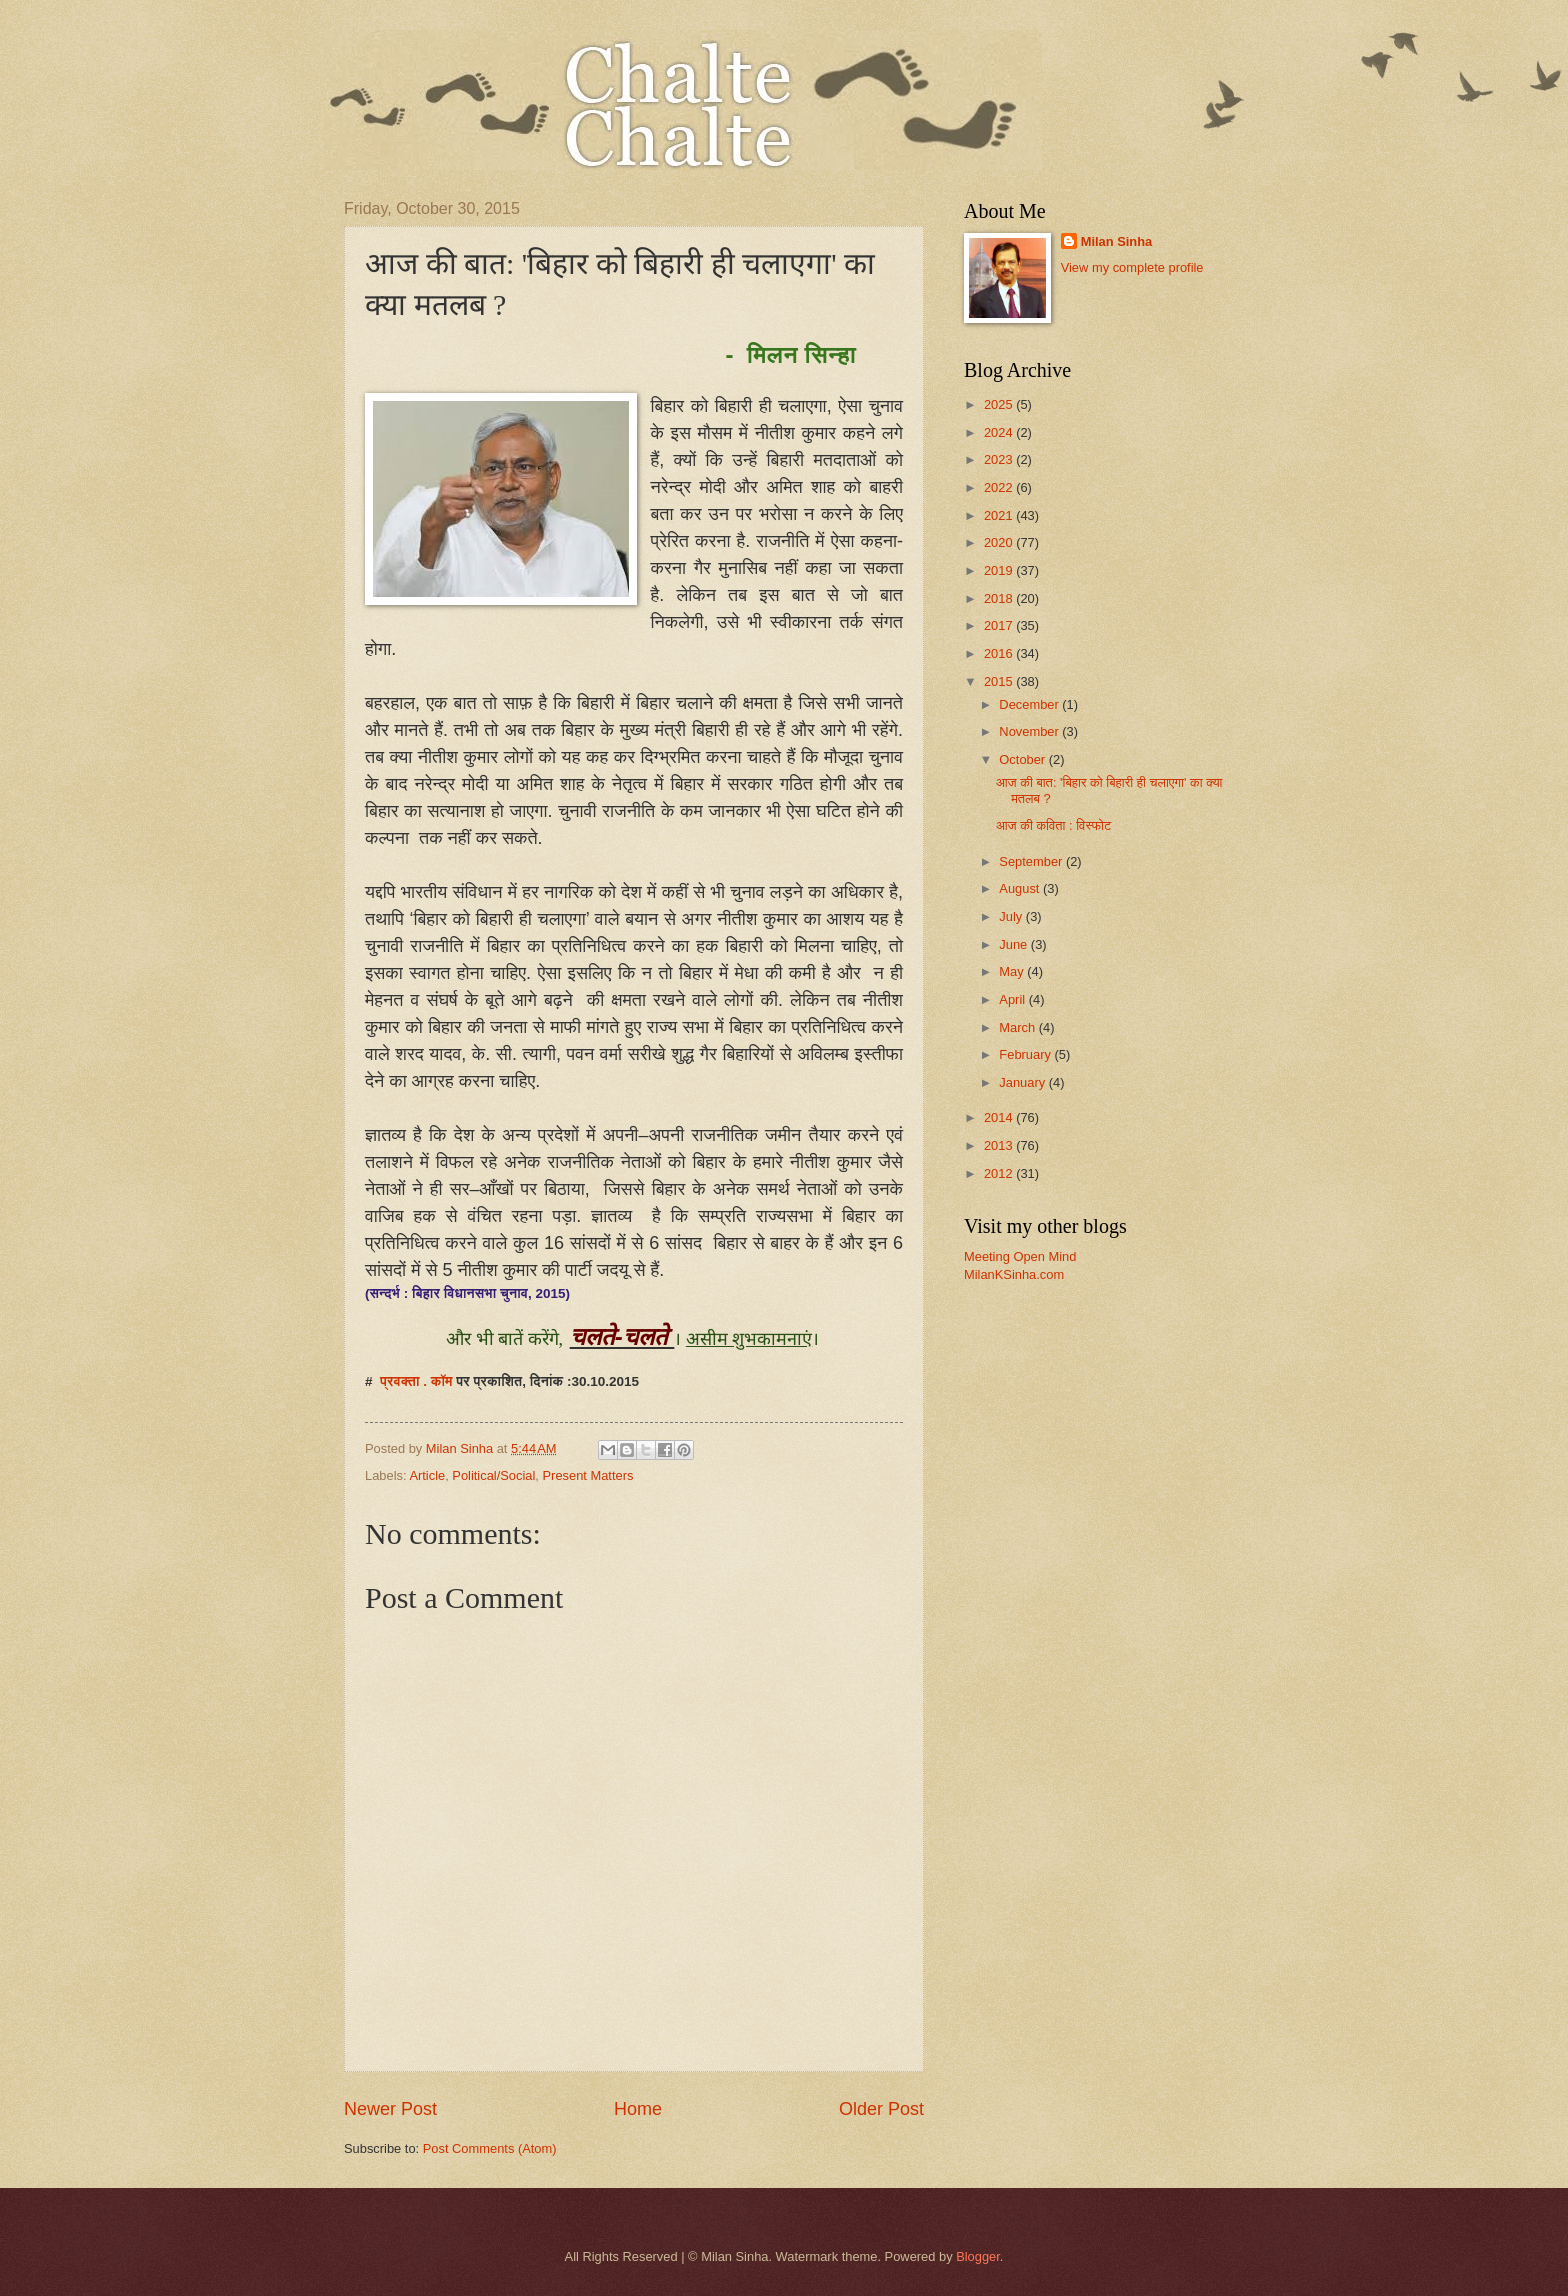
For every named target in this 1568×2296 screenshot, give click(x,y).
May (1013, 971)
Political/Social (493, 1475)
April (1013, 999)
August (1021, 888)
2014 (1000, 1117)
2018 (1000, 598)
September (1032, 861)
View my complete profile (1132, 267)
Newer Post (390, 2109)
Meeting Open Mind (1020, 1256)
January (1023, 1082)
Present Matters (588, 1475)
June (1015, 944)
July (1012, 916)
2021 (1000, 515)
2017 (1000, 625)
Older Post (881, 2109)
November (1030, 731)
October (1023, 759)
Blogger (978, 2256)
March (1018, 1027)
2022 (1000, 487)
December (1030, 704)
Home (638, 2109)
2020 (1000, 542)
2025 (1000, 404)
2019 (1000, 570)
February (1026, 1054)
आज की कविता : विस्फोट (1053, 825)
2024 (1000, 432)
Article (427, 1475)
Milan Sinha (1117, 241)
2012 (1000, 1173)
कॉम (444, 1381)
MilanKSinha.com (1014, 1274)
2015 (1000, 681)
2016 (1000, 653)
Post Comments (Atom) (490, 2148)
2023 (1000, 459)
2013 (1000, 1145)
